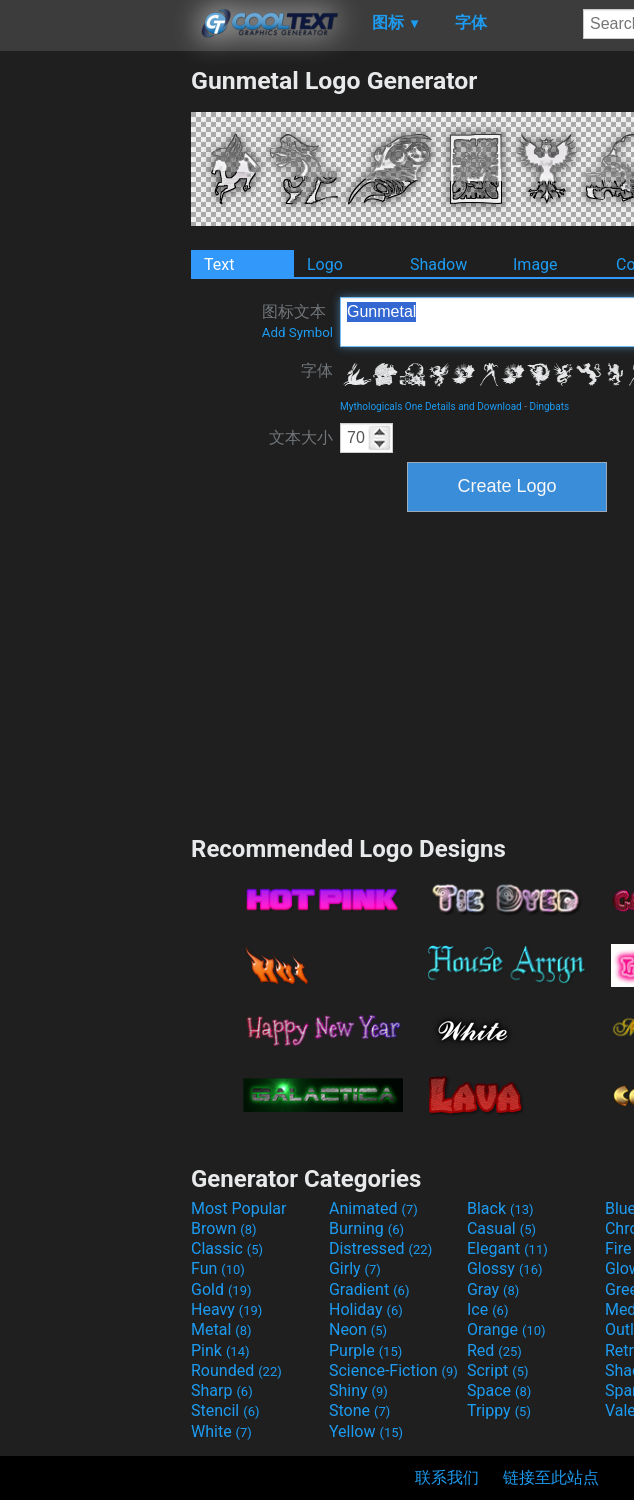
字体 (317, 370)
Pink (220, 1350)
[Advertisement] (95, 366)
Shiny (358, 1390)
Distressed (380, 1248)
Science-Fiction (393, 1370)
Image (535, 264)
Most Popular (239, 1208)
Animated (373, 1208)
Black (500, 1208)
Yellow (366, 1431)
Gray (493, 1289)
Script (498, 1370)
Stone (359, 1410)
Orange (506, 1329)
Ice (487, 1309)
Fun (218, 1268)
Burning (366, 1228)
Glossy (505, 1268)
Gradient (369, 1289)
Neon (358, 1329)
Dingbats (549, 406)
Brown (223, 1228)
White (221, 1431)
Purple (365, 1350)
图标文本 (297, 321)
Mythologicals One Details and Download (431, 406)
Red (494, 1350)
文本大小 (301, 437)
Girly (355, 1268)
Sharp (222, 1390)
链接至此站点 (551, 1477)
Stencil (225, 1410)
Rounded (236, 1370)
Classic (227, 1248)
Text (219, 264)
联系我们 (447, 1477)
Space (499, 1390)
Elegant (507, 1248)
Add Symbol (297, 332)
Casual (501, 1228)
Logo (325, 264)
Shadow (438, 264)
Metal (221, 1329)
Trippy (499, 1410)
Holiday (366, 1309)
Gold (221, 1289)
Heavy (226, 1309)
